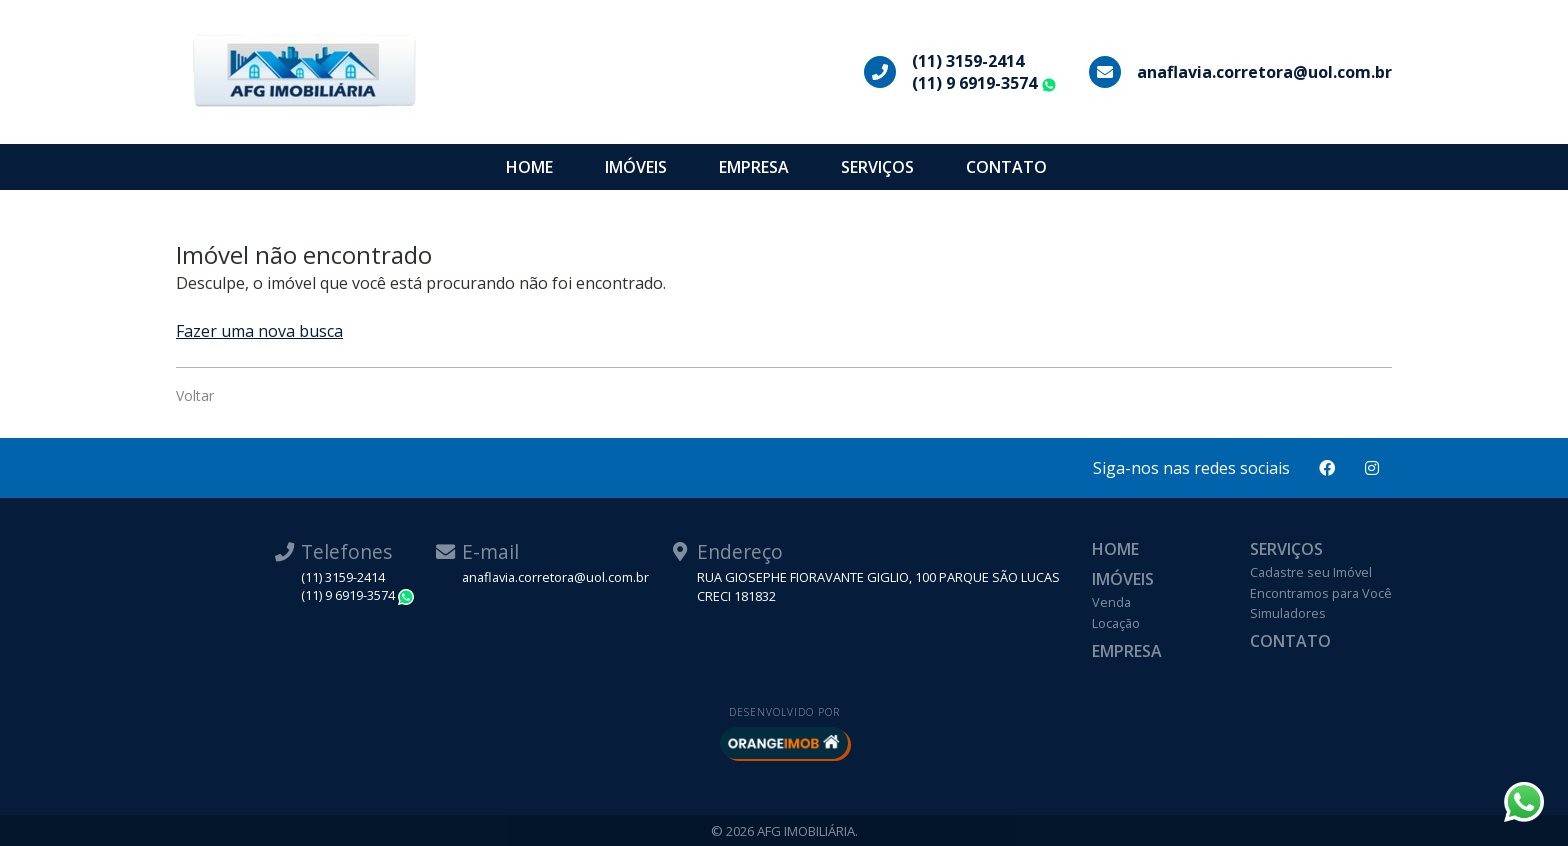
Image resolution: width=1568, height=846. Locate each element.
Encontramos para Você (1321, 593)
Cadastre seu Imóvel (1311, 572)
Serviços (877, 167)
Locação (1116, 623)
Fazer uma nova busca (259, 331)
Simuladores (1288, 613)
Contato (1006, 167)
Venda (1111, 602)
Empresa (754, 167)
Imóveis (636, 167)
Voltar (195, 395)
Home (529, 167)
